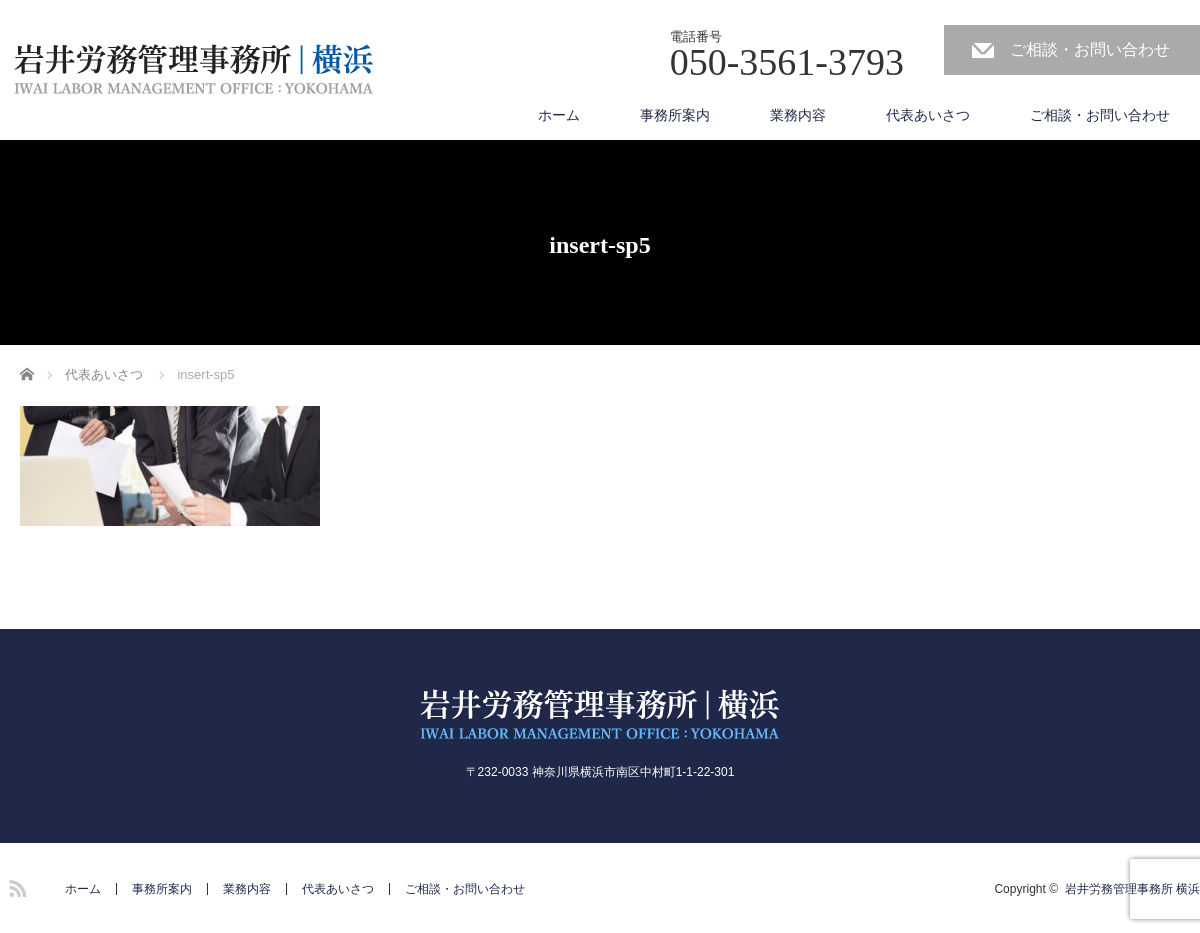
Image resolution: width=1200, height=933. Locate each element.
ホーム (559, 115)
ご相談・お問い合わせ (1090, 49)
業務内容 (798, 115)
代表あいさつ (928, 115)
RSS (15, 885)
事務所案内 (675, 115)
